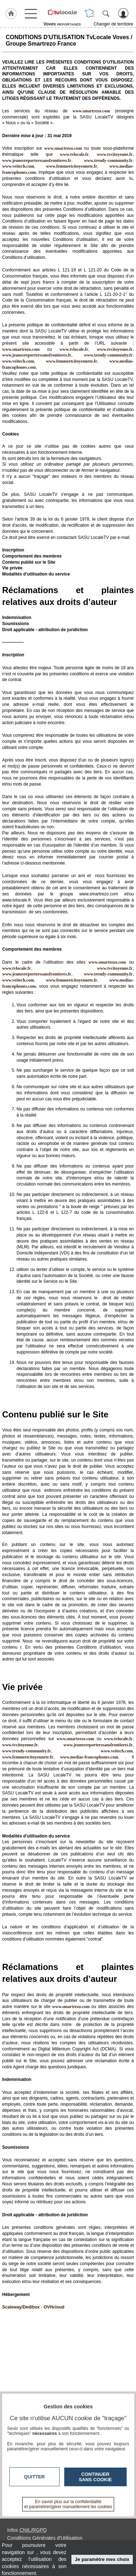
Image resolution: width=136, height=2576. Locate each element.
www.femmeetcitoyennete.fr (71, 166)
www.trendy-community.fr (108, 160)
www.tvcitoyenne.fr (114, 154)
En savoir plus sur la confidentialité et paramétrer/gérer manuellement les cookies (68, 2504)
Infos (27, 2530)
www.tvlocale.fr (74, 154)
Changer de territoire (113, 24)
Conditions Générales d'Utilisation (45, 2538)
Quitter (34, 2476)
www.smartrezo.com (20, 349)
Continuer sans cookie (95, 2477)
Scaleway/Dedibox (21, 2307)
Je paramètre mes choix (102, 2559)
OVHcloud (53, 2307)
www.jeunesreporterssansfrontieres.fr (36, 160)
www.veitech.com (18, 166)
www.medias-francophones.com (89, 1757)
